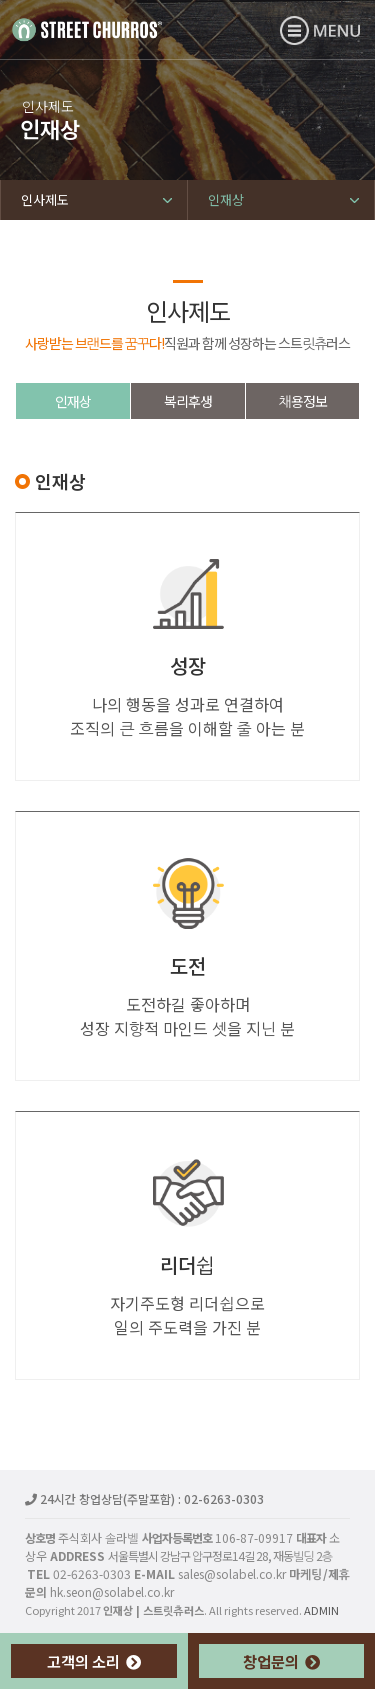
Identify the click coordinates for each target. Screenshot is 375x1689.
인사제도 (45, 199)
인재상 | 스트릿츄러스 (87, 29)
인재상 (226, 199)
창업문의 (281, 1661)
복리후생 (188, 401)
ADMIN (321, 1610)
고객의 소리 (94, 1661)
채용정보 (302, 401)
